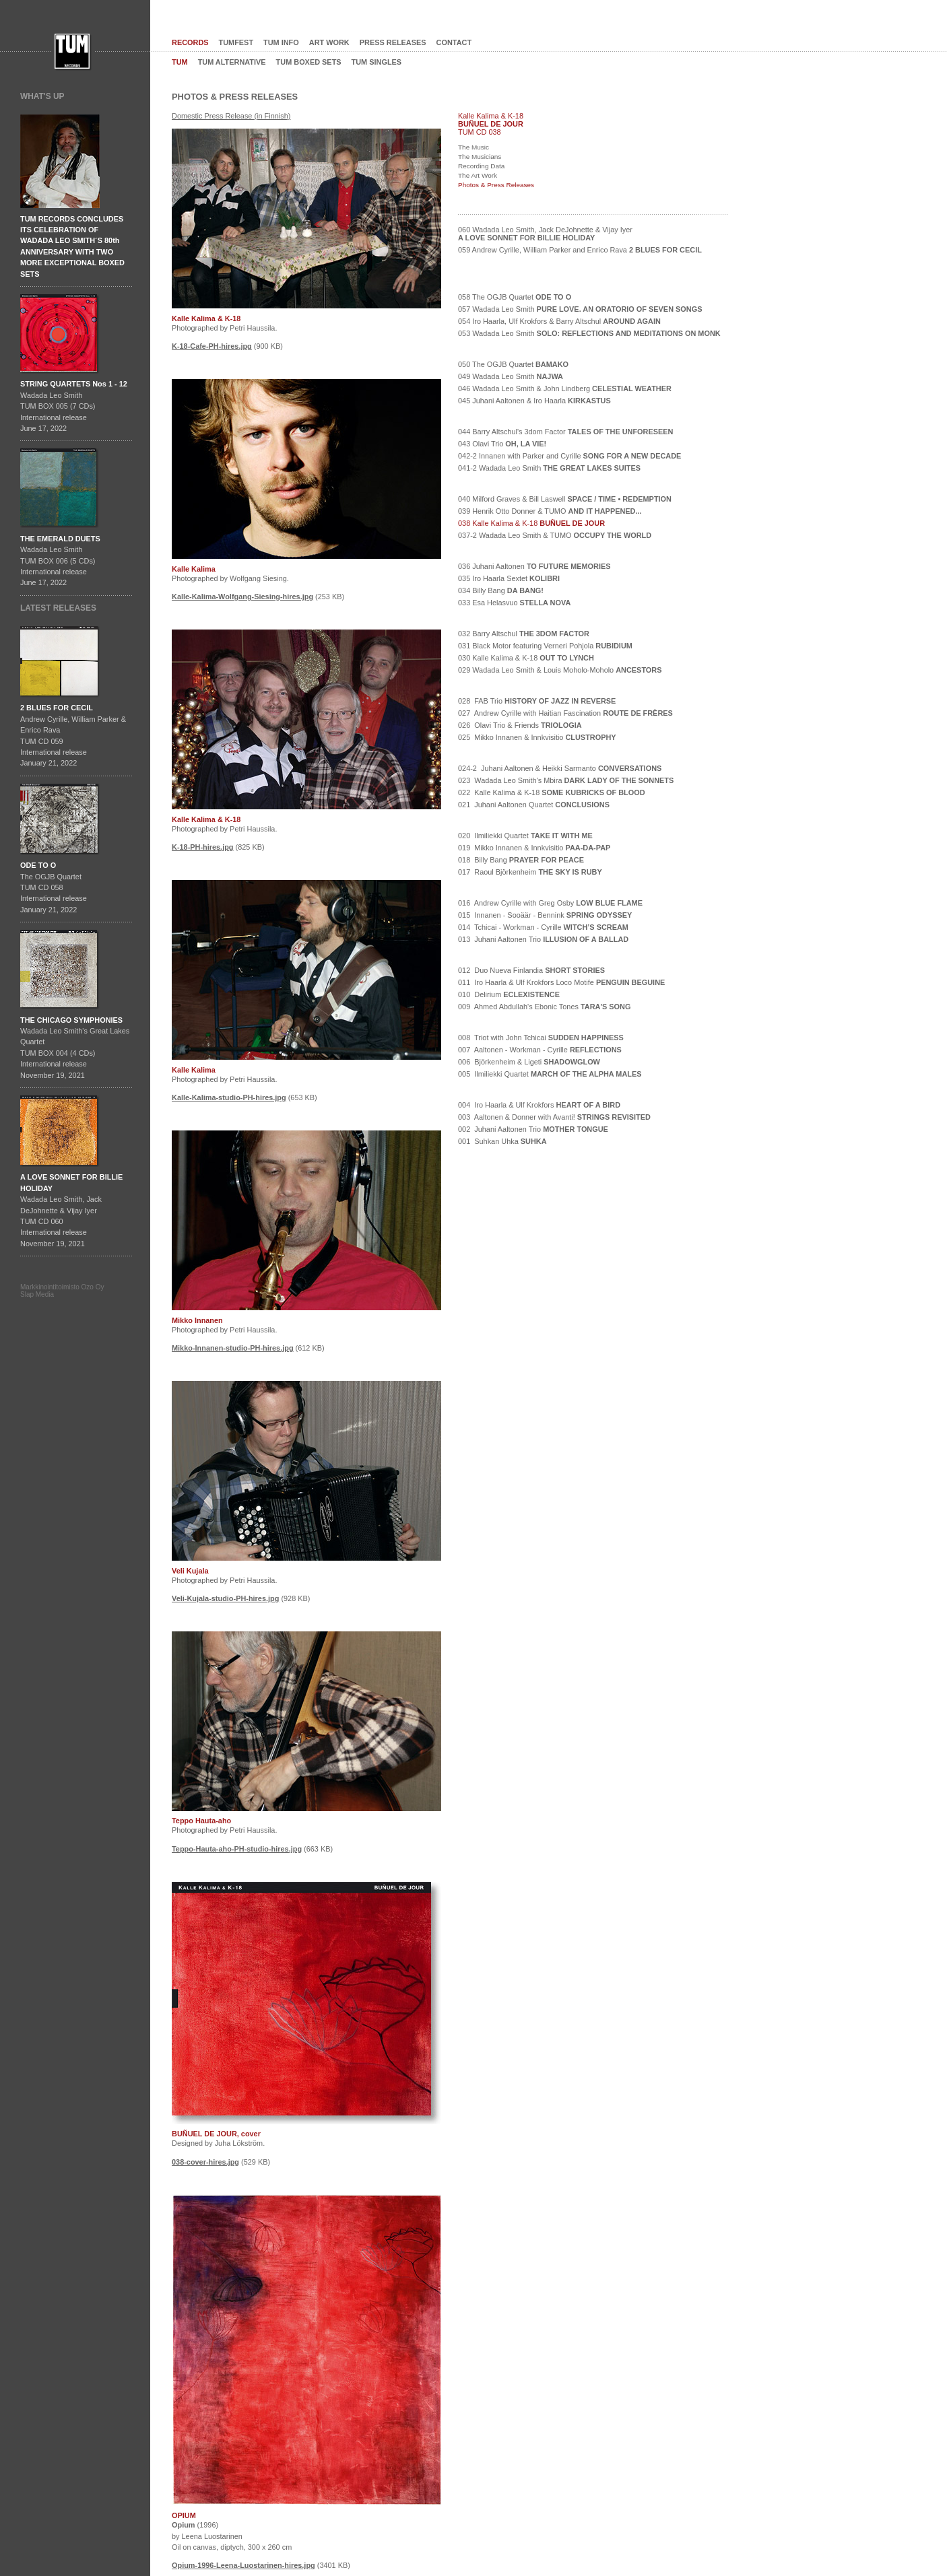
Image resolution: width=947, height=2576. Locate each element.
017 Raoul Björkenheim (530, 872)
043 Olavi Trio (502, 444)
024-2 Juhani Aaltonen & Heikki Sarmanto (559, 768)
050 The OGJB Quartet (513, 364)
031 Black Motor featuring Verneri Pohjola (545, 646)
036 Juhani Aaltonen (534, 566)
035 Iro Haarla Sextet (509, 578)
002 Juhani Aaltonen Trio (533, 1129)
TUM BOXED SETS (308, 62)
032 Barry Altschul (523, 634)
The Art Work (477, 175)
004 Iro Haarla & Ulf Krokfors (539, 1105)
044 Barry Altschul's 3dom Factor (565, 432)
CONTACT (454, 42)
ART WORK (329, 42)
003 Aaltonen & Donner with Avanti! (554, 1117)
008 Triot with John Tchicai (541, 1037)
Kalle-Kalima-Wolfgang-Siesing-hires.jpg (242, 596)
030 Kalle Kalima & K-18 (526, 658)
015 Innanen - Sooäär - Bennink (545, 915)
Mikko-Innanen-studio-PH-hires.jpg (233, 1348)
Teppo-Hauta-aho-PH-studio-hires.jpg (237, 1849)
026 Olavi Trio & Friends (520, 725)
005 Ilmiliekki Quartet (550, 1074)
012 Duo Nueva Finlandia (531, 970)
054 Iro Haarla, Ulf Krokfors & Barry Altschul (559, 321)
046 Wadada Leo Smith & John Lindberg (565, 388)
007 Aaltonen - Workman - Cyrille (540, 1050)
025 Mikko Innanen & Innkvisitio (537, 737)
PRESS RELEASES (393, 42)
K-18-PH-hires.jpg (203, 847)
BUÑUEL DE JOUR (490, 124)
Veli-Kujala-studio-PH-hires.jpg (225, 1598)
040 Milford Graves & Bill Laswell (565, 499)
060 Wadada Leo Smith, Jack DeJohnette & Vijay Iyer (545, 234)
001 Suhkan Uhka (502, 1141)
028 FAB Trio (537, 701)
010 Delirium (509, 994)
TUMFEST (236, 42)
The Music (473, 147)
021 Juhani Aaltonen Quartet (534, 805)
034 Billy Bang (501, 590)
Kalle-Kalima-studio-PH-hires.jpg (229, 1097)
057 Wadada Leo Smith (580, 309)
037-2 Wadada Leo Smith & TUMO (554, 535)
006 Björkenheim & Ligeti (529, 1062)
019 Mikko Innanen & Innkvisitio (534, 848)
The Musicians (479, 156)
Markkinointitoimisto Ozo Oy (62, 1287)
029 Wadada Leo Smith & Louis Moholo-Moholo (560, 670)
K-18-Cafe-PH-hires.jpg (212, 346)
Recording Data (481, 166)
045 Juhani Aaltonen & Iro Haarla (534, 401)
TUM (180, 62)
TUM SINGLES (377, 62)
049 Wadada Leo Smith (510, 376)
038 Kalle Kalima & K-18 (531, 523)
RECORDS (190, 42)
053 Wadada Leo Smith (589, 333)
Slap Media (37, 1294)
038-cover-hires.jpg (205, 2162)
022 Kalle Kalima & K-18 (551, 792)
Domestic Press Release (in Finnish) (231, 116)
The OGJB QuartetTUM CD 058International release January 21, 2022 (53, 887)
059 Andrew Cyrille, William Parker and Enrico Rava (580, 250)
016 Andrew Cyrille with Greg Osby (550, 903)
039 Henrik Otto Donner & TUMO (550, 511)
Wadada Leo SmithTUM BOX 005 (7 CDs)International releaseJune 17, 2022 (73, 406)
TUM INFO (281, 42)
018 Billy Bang (521, 860)
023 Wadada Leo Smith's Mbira (566, 780)
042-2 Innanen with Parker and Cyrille (569, 456)
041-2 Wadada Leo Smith (549, 468)
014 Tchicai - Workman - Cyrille (543, 927)
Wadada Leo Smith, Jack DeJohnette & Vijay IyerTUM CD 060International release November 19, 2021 (71, 1210)
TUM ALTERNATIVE (232, 62)
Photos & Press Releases (496, 185)
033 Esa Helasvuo (514, 603)
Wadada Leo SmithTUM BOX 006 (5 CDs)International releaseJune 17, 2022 (60, 561)
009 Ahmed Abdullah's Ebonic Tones (544, 1007)
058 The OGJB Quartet (514, 297)
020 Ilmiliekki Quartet (525, 836)
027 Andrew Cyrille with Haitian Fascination (565, 713)
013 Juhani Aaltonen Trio (543, 939)
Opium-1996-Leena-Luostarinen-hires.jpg (243, 2565)
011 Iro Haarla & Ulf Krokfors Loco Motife (561, 982)
